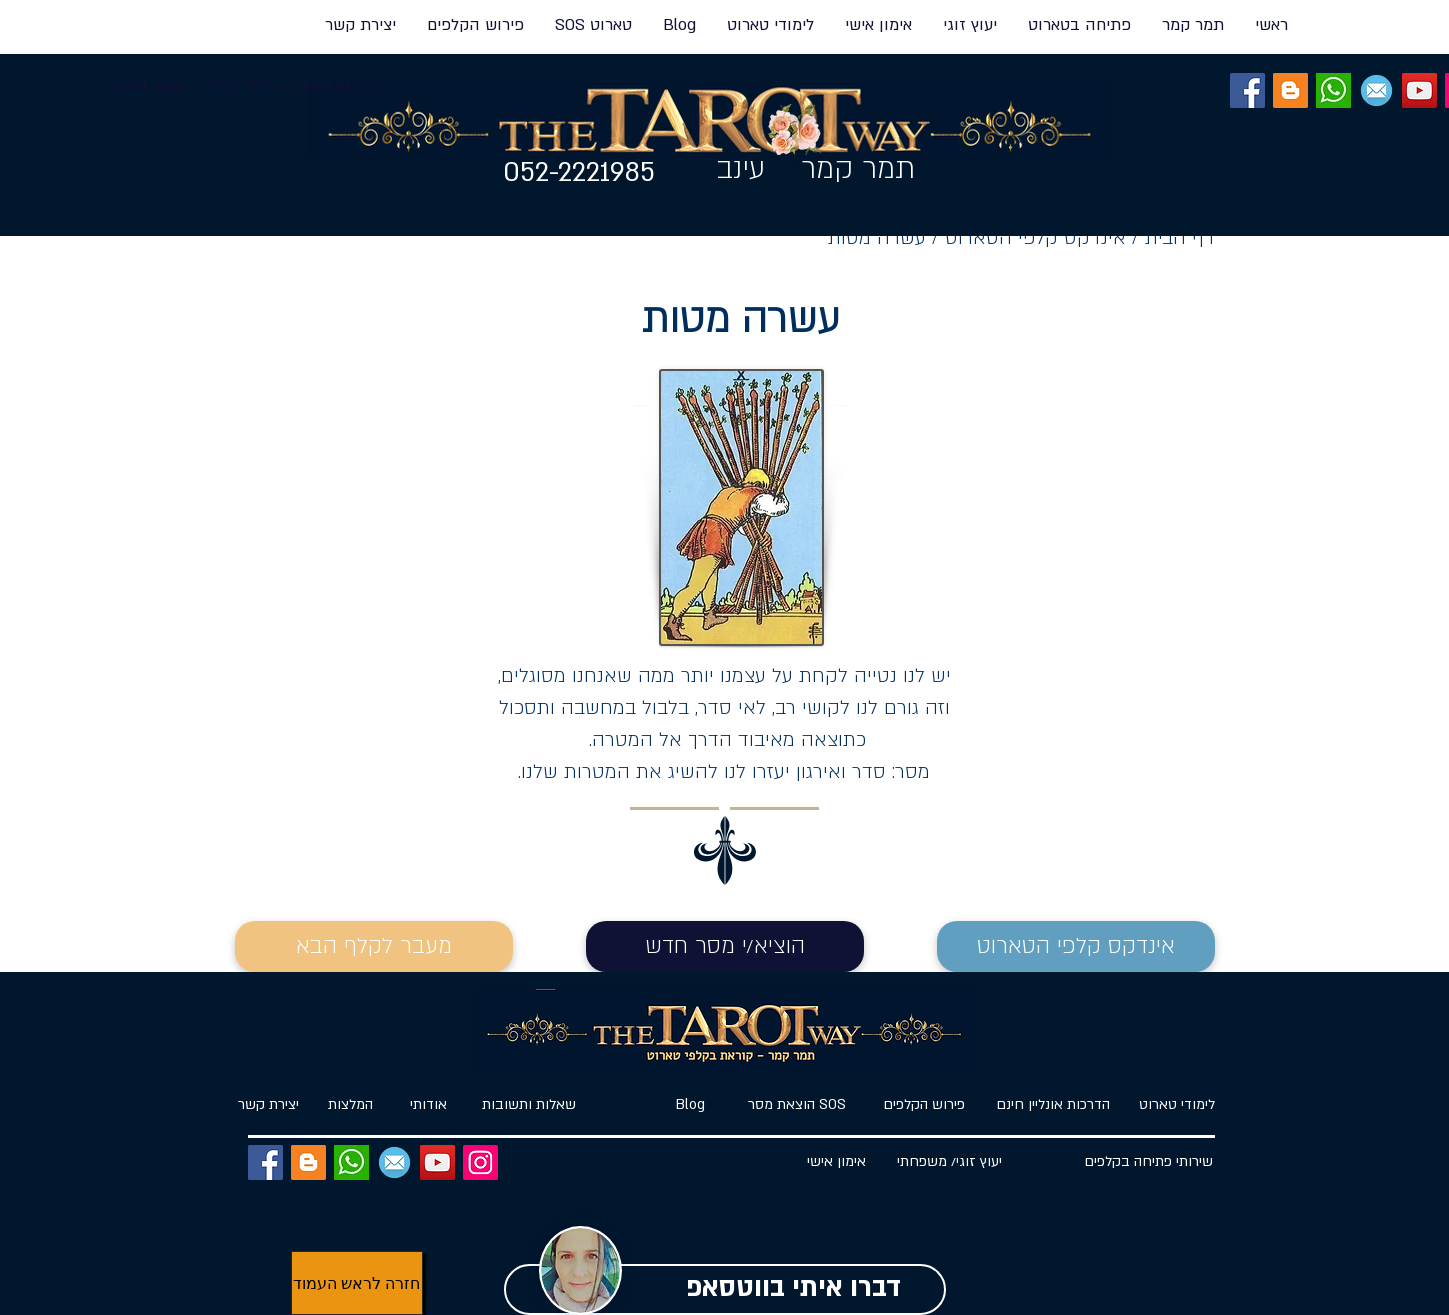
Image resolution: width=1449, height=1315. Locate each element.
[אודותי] (429, 1105)
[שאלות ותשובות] (529, 1105)
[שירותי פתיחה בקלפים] (1149, 1162)
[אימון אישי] (836, 1162)
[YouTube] (1419, 90)
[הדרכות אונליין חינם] (1053, 1105)
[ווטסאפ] (1333, 90)
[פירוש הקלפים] (924, 1105)
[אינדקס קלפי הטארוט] (1076, 946)
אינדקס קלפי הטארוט (1038, 238)
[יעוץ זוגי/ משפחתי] (950, 1162)
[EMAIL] (1376, 90)
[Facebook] (1247, 90)
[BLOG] (1290, 90)
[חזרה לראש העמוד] (357, 1283)
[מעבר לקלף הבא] (374, 946)
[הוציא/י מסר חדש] (725, 946)
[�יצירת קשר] (269, 1105)
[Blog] (690, 1105)
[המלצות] (351, 1105)
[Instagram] (480, 1162)
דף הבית (1180, 238)
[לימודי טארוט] (1169, 1105)
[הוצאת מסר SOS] (797, 1105)
